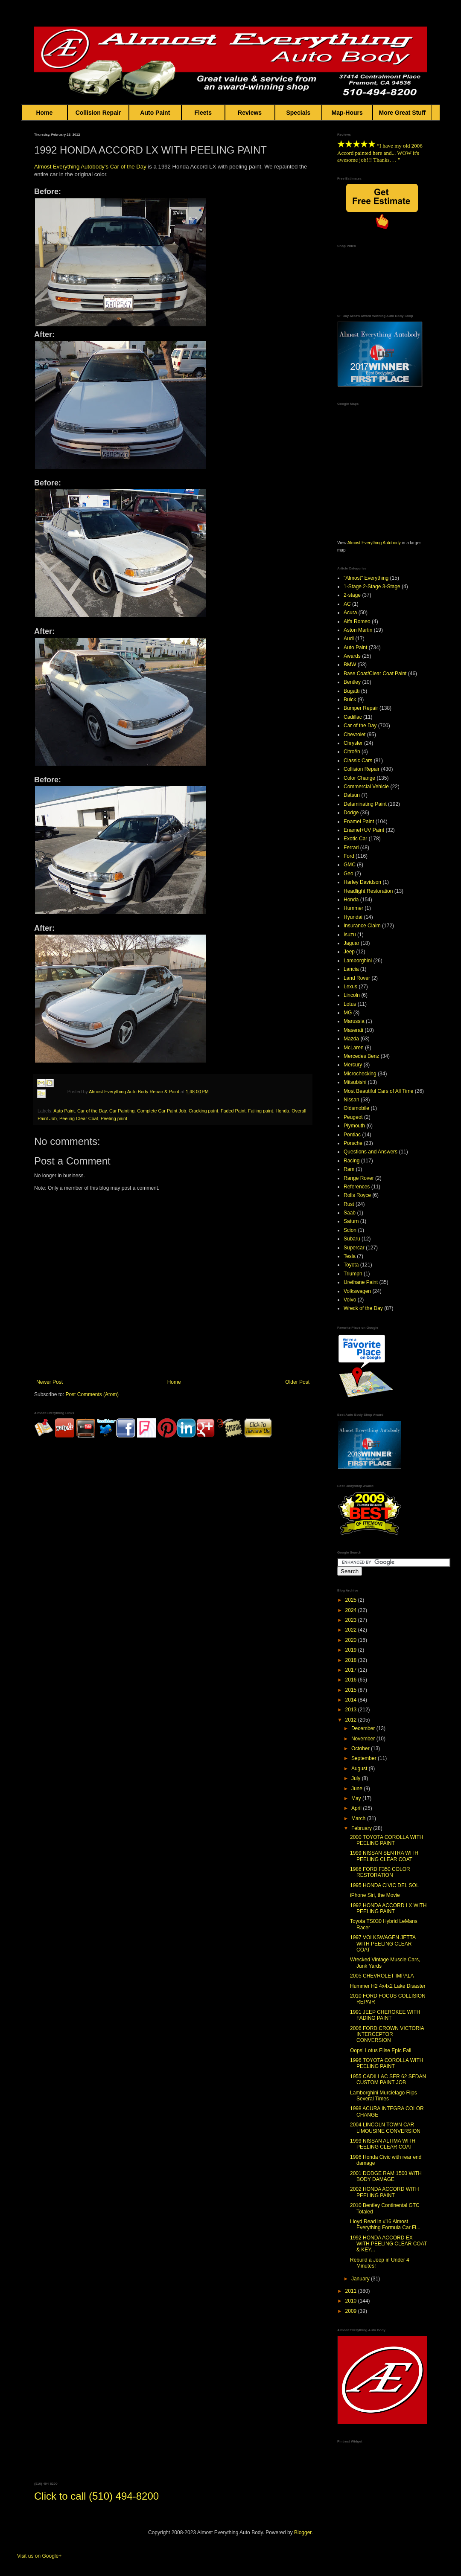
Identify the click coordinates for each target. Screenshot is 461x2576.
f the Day (135, 166)
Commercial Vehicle (366, 787)
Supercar (354, 1248)
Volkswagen (357, 1291)
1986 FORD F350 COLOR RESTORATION (380, 1872)
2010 (351, 2301)
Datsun (352, 795)
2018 (351, 1660)
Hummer (353, 908)
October (361, 1748)
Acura (350, 613)
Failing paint (260, 1110)
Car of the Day (92, 1110)
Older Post (297, 1382)
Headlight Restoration (368, 891)
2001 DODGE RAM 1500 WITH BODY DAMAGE (386, 2176)
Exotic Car (355, 839)
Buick (350, 700)
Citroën (352, 752)
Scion (350, 1230)
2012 (351, 1720)
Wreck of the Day (363, 1308)
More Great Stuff (402, 112)
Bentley (352, 682)
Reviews (249, 112)
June (357, 1789)
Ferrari (351, 848)
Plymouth (354, 1126)
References (357, 1187)
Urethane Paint (361, 1282)
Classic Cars (358, 761)
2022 (351, 1630)
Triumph (353, 1274)
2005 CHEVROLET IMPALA (382, 1976)
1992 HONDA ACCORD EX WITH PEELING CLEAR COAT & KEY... (388, 2244)
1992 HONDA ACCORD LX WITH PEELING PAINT (388, 1908)
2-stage (352, 595)
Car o (117, 166)
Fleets (203, 112)
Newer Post (49, 1382)
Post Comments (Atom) (92, 1394)
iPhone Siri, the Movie (375, 1895)
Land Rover (357, 978)
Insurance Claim (362, 926)
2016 (351, 1680)
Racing (351, 1161)
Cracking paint (203, 1110)
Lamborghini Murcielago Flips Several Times (383, 2096)
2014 (351, 1700)
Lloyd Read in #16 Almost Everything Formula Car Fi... (385, 2224)
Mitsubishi (355, 1082)
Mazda (351, 1039)
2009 (351, 2311)
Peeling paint (114, 1118)
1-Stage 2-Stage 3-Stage (372, 587)
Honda (282, 1110)
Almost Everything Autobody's (71, 166)
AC (347, 604)
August (360, 1769)
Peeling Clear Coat (78, 1118)
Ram (349, 1169)
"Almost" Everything (366, 578)
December (363, 1728)
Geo (348, 874)
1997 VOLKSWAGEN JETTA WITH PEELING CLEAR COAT (382, 1943)
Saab (350, 1213)
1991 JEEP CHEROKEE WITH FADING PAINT (385, 2015)
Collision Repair (98, 112)
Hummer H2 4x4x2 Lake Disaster (388, 1986)
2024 (351, 1610)
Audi (349, 639)
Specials (298, 112)
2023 (351, 1620)
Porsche (353, 1143)
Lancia (351, 969)
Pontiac (352, 1135)
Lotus (350, 1004)
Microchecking (360, 1074)
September (364, 1758)
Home (44, 112)
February (362, 1828)
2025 (351, 1600)
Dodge (351, 813)
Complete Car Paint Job (161, 1110)
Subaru (352, 1239)
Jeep (349, 952)
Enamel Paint (359, 822)
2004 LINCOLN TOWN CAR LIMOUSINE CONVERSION (385, 2128)
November (363, 1739)
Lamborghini (358, 961)
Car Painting (121, 1110)
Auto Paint (155, 112)
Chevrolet (354, 735)
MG (348, 1013)
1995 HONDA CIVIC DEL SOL (384, 1885)
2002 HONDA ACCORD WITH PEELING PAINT (384, 2192)
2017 (351, 1670)
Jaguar (351, 943)
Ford (349, 856)
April (357, 1808)
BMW (350, 665)
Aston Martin (358, 630)
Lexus (350, 987)
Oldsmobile (356, 1108)
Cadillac (353, 717)
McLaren (354, 1048)
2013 (351, 1710)
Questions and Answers (370, 1152)
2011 (351, 2291)
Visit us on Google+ (39, 2556)
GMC (350, 865)
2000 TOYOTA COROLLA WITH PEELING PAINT (386, 1840)
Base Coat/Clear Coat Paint (375, 674)
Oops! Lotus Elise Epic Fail (380, 2050)
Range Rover (359, 1178)
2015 (351, 1690)
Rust (349, 1204)
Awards (352, 656)
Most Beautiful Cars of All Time (378, 1091)
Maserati (353, 1030)
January (361, 2279)
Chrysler (353, 743)
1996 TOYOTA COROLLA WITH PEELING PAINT (386, 2063)
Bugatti (351, 691)
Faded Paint (233, 1110)
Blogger (303, 2532)
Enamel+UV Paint (364, 830)
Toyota (351, 1265)
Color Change (359, 778)
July (356, 1778)
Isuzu (350, 935)
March (359, 1818)
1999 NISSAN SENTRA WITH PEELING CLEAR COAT (384, 1856)
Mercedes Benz (361, 1056)
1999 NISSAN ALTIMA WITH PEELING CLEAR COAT (382, 2144)
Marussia (354, 1021)
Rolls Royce (357, 1195)
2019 (351, 1650)
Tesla (350, 1256)
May (356, 1798)
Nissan (351, 1100)
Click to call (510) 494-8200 (96, 2496)
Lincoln (352, 995)
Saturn (351, 1221)
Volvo (350, 1300)
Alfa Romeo (357, 621)
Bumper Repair (361, 708)
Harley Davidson (362, 882)
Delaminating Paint (365, 804)
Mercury (353, 1065)
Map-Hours (347, 112)
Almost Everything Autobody (374, 542)
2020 (351, 1640)
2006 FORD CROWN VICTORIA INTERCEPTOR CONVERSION (387, 2034)
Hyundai (353, 917)
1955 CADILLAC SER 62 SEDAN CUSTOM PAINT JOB (388, 2079)
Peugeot (353, 1117)
